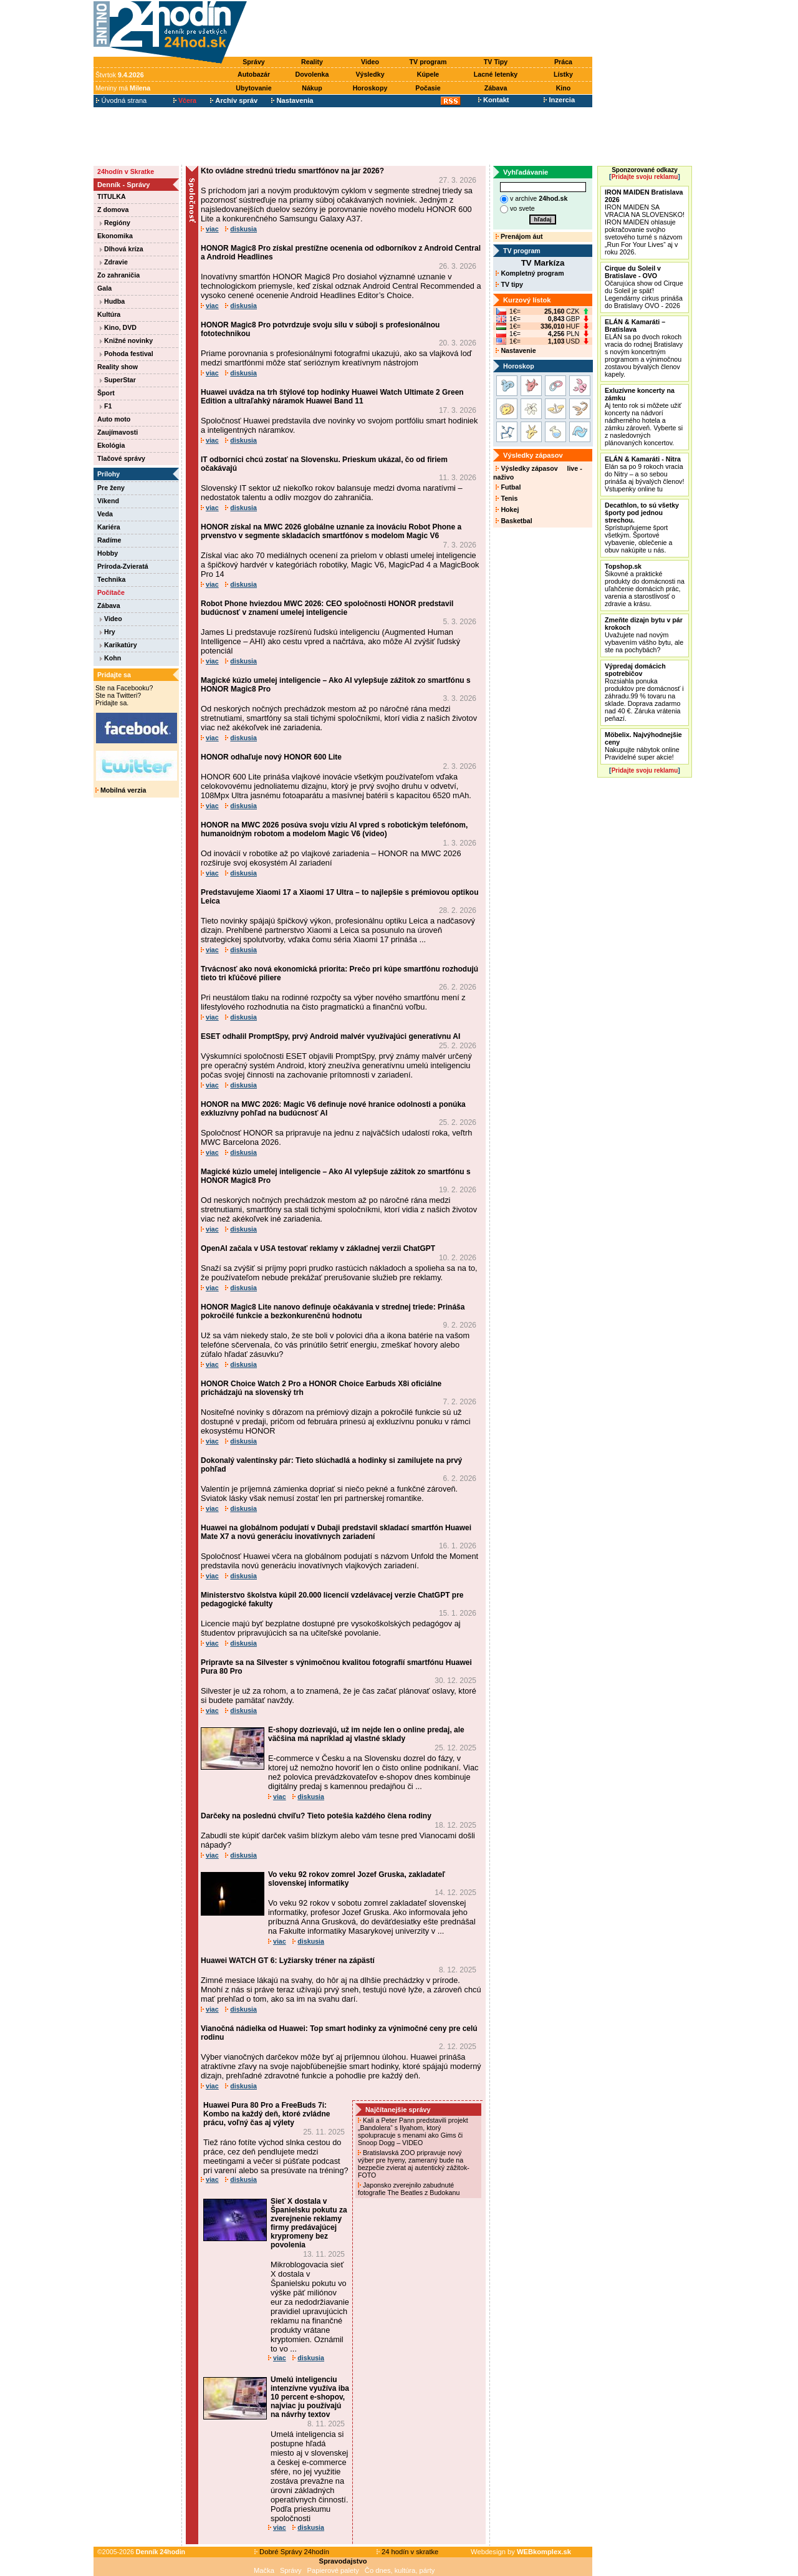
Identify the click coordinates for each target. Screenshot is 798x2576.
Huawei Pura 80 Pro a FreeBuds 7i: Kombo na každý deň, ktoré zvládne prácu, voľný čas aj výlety (266, 2114)
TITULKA (111, 196)
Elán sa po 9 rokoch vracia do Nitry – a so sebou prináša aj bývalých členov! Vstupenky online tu (644, 474)
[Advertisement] (423, 29)
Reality (312, 61)
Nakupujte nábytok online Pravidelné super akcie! (643, 746)
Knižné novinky (126, 340)
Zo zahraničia (118, 275)
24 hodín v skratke (408, 2551)
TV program (428, 61)
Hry (107, 631)
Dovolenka (312, 74)
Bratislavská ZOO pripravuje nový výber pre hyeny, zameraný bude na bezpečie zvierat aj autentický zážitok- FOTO (413, 2164)
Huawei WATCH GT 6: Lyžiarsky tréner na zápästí (288, 1960)
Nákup (312, 88)
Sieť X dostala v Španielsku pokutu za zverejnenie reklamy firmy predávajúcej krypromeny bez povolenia (309, 2223)
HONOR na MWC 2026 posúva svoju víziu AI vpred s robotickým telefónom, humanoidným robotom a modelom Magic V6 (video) (334, 829)
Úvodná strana (121, 100)
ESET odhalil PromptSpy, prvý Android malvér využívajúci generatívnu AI (330, 1036)
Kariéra (108, 527)
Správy (254, 61)
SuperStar (118, 380)
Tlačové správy (121, 458)
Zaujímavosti (117, 432)
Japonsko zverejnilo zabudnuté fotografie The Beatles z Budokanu (409, 2188)
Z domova (112, 209)
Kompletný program (530, 273)
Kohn (110, 658)
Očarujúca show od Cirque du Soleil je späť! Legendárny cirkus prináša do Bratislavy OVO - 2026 (644, 286)
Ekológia (111, 445)
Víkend (108, 500)
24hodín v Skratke (125, 171)
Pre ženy (111, 487)
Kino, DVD (118, 327)
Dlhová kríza (121, 249)
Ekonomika (115, 235)
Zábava (495, 88)
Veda (105, 514)
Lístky (563, 74)
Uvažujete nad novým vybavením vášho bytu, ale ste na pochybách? (644, 635)
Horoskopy (370, 88)
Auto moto (113, 419)
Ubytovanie (253, 88)
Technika (111, 579)
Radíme (109, 540)
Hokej (507, 509)
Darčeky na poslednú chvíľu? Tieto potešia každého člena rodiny (316, 1815)
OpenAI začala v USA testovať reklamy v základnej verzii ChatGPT (318, 1248)
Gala (104, 288)
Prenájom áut (519, 236)
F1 (106, 406)
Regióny (115, 222)
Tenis (506, 498)
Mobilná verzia (120, 790)
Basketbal (514, 520)
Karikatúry (118, 645)
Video (370, 61)
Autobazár (254, 74)
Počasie (427, 88)
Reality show (117, 366)
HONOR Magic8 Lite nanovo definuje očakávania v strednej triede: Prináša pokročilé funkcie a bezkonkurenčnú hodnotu (332, 1311)
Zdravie (114, 262)
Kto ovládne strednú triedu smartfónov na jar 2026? (292, 170)
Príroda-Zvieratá (122, 566)
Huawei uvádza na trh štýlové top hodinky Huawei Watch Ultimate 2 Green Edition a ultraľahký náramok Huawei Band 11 (332, 396)
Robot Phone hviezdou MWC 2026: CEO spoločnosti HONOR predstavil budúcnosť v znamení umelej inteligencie (327, 608)
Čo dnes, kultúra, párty (400, 2570)
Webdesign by (521, 2551)
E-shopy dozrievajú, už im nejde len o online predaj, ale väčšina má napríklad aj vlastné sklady (366, 1734)
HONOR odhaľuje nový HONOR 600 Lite (271, 757)
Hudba (112, 301)
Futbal (508, 487)
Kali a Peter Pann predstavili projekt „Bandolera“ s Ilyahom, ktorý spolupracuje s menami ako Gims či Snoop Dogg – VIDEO (413, 2131)
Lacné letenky (495, 74)
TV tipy (509, 284)
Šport (106, 393)
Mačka (264, 2570)
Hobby (107, 553)
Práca (563, 61)
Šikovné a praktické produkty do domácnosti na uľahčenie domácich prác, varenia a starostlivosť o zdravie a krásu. (645, 584)
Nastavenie (516, 350)
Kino (563, 88)
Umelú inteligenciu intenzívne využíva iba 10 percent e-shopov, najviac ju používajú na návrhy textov (310, 2397)
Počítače (111, 592)
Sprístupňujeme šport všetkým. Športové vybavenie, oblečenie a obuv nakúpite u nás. (642, 527)
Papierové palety (333, 2570)
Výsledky (369, 74)
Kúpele (428, 74)
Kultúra (108, 314)
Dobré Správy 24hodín (291, 2551)
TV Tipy (495, 61)
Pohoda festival (126, 353)
